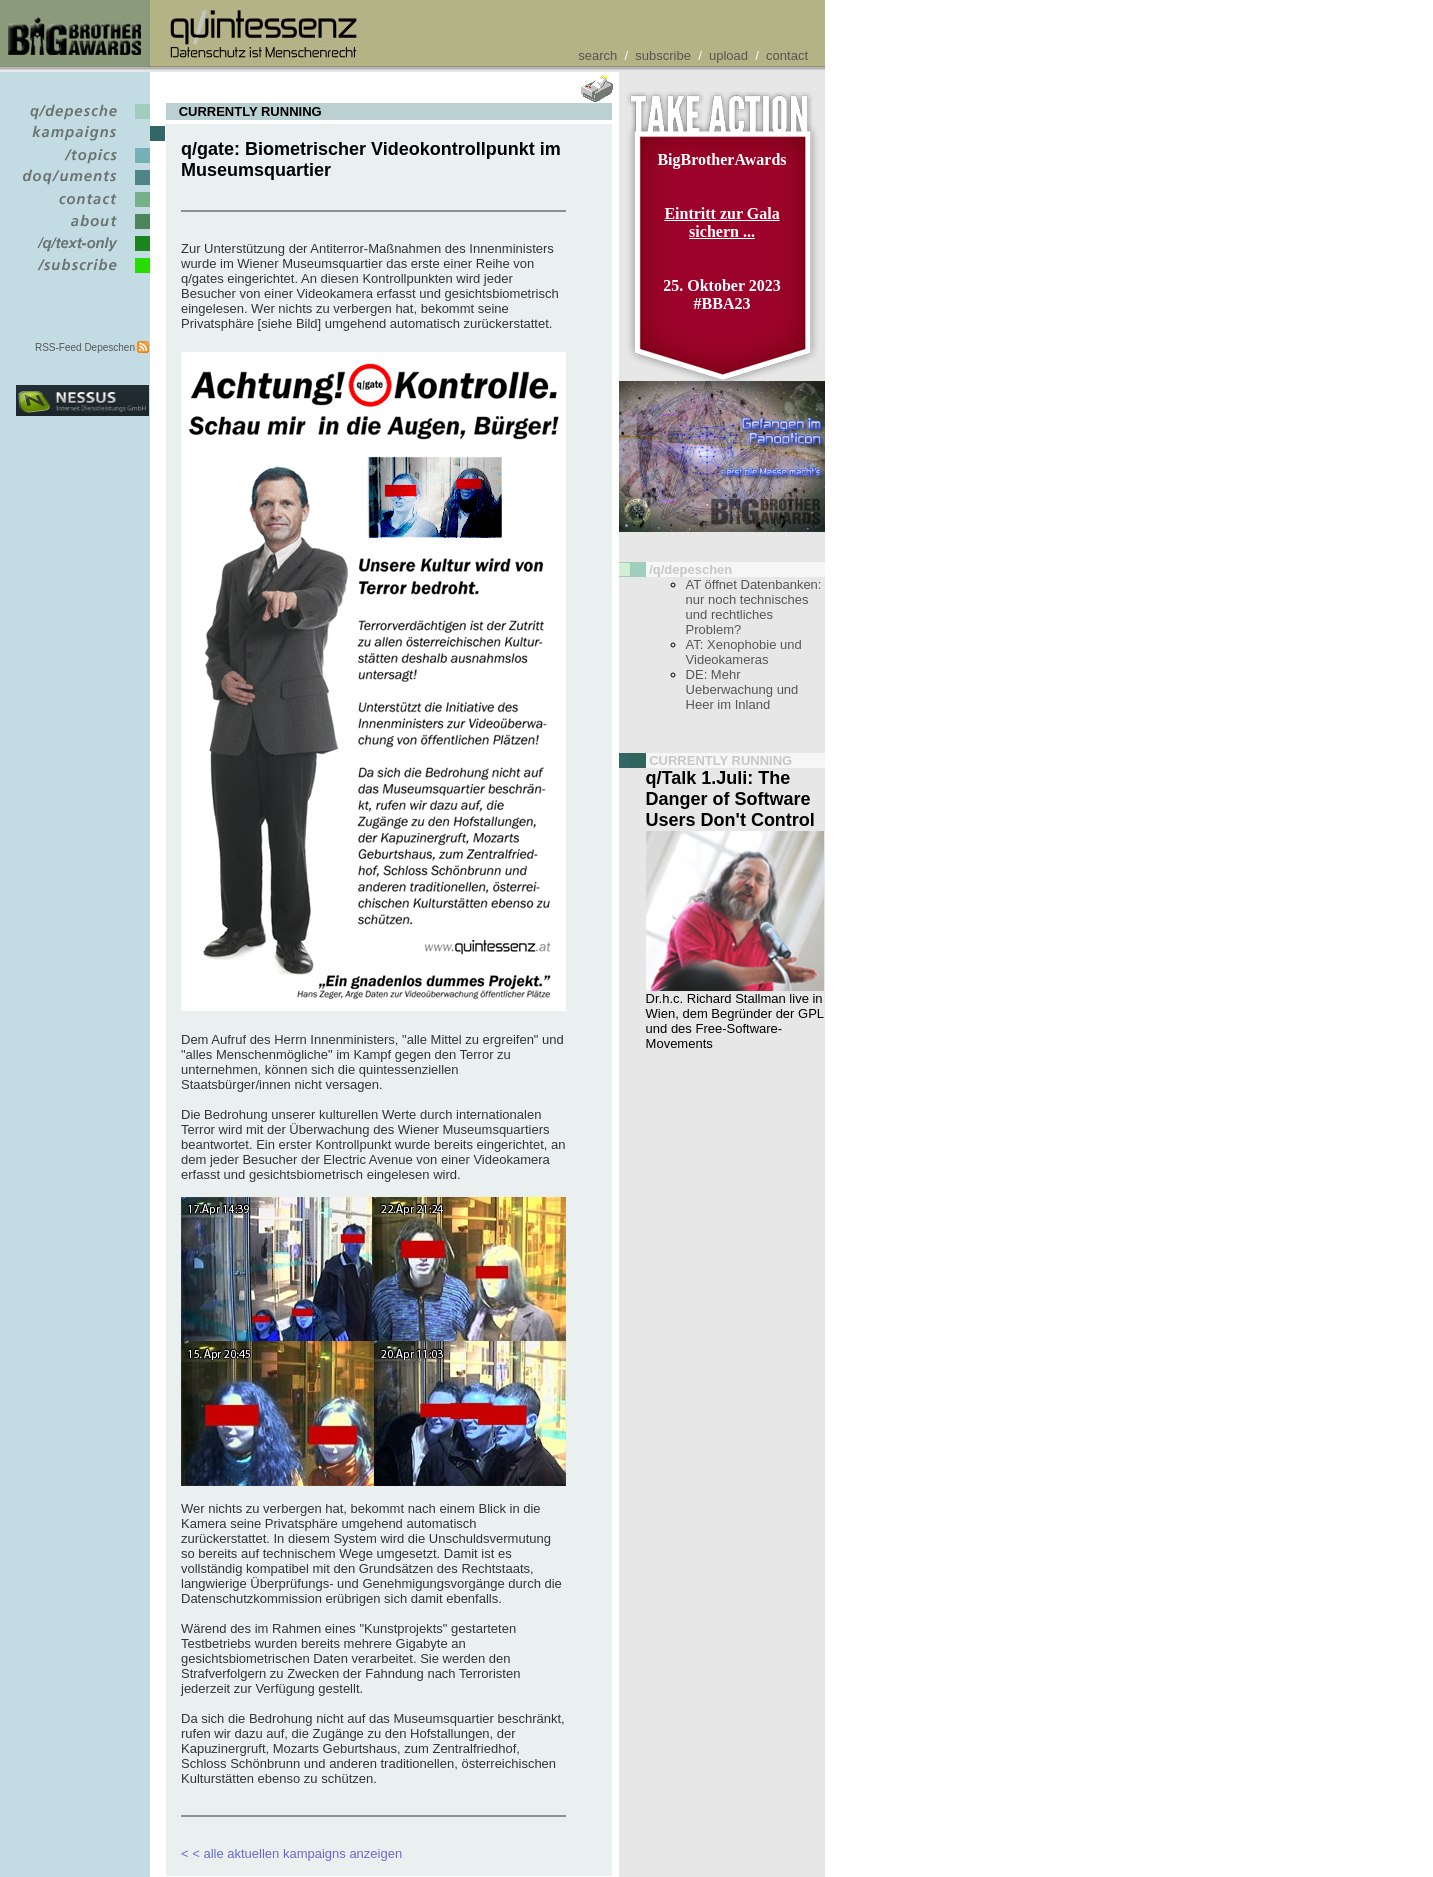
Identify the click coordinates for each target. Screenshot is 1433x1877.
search (597, 55)
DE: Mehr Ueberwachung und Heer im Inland (742, 689)
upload (728, 55)
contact (787, 55)
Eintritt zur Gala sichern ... (721, 222)
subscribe (663, 55)
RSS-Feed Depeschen (85, 347)
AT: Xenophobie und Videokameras (744, 652)
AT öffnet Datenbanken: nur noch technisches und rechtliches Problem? (754, 607)
